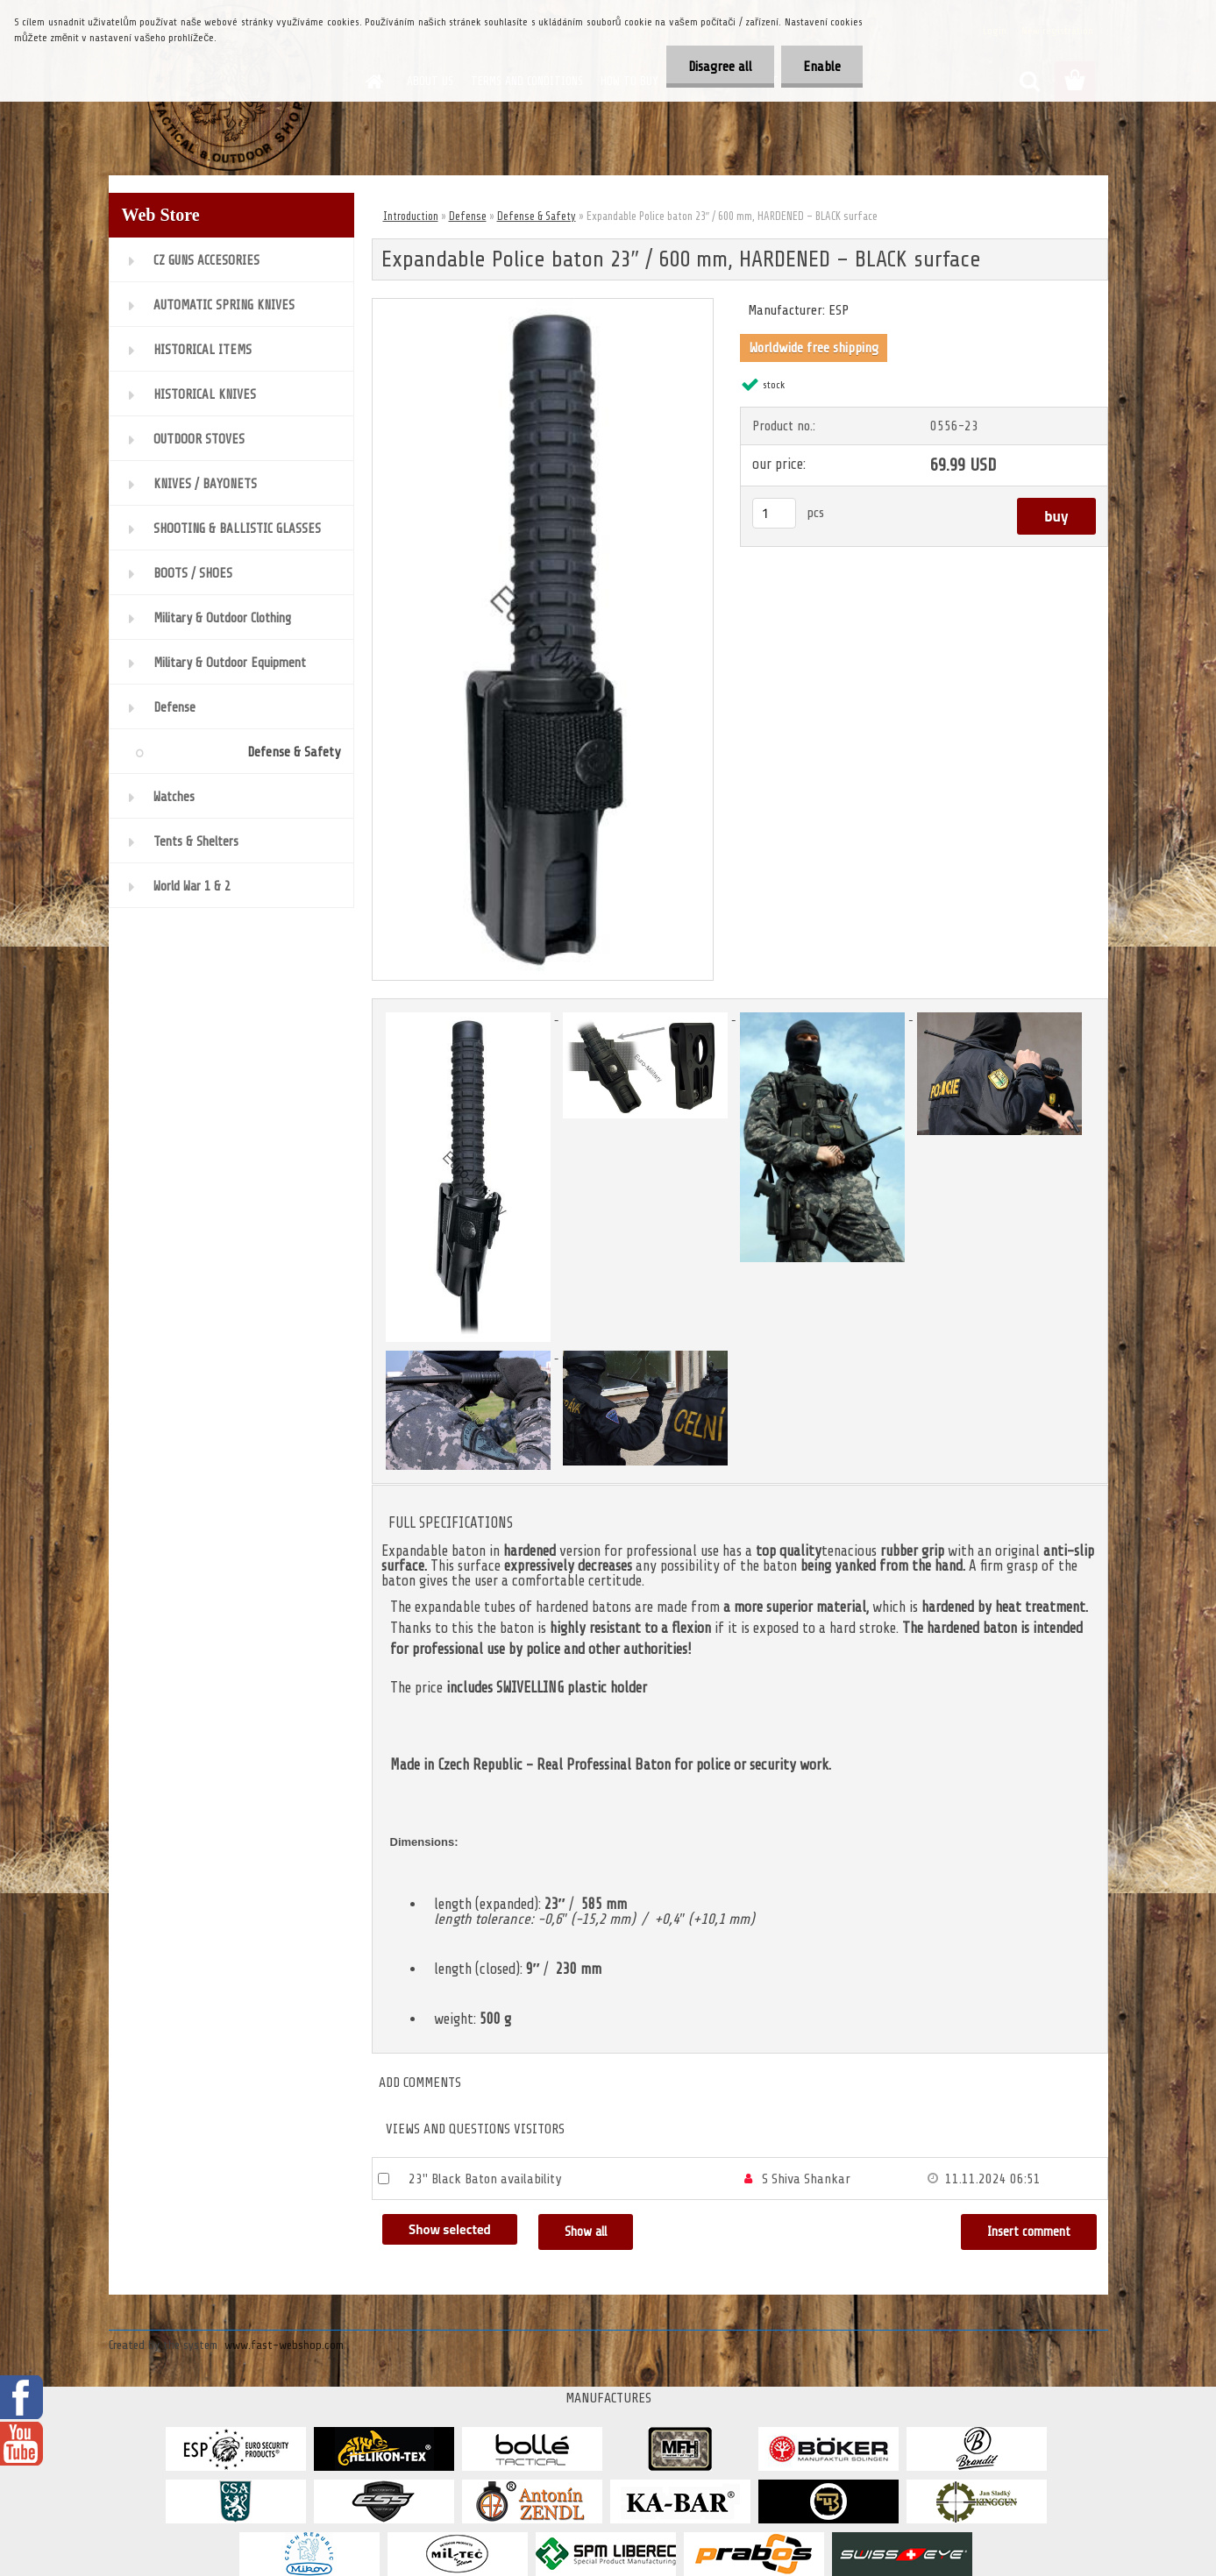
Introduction (410, 216)
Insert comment (1028, 2232)
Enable (822, 67)
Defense (468, 216)
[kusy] (774, 513)
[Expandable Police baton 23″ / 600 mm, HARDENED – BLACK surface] (543, 306)
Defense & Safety (536, 216)
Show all (586, 2232)
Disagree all (720, 67)
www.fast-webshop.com (284, 2345)
